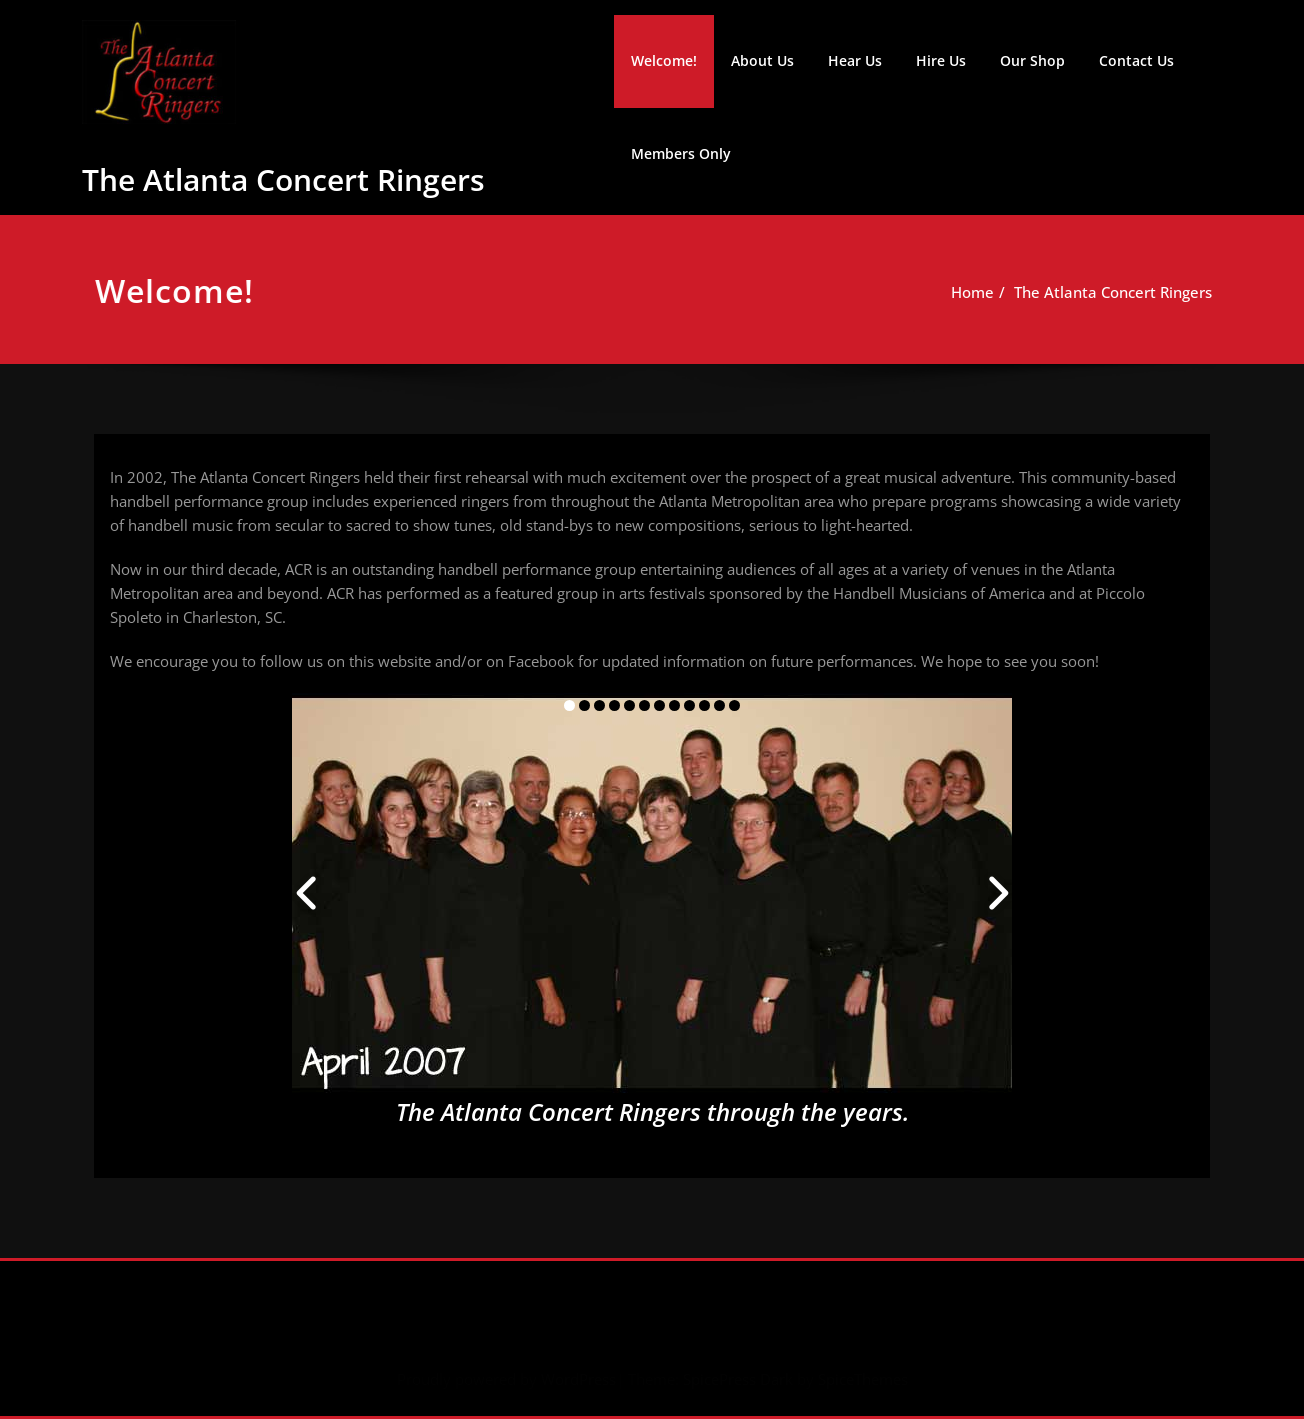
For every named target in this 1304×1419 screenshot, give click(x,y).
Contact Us (1136, 60)
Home (979, 292)
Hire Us (941, 60)
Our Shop (1032, 60)
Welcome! (664, 60)
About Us (762, 60)
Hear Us (855, 60)
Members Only (681, 153)
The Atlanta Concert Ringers (283, 179)
